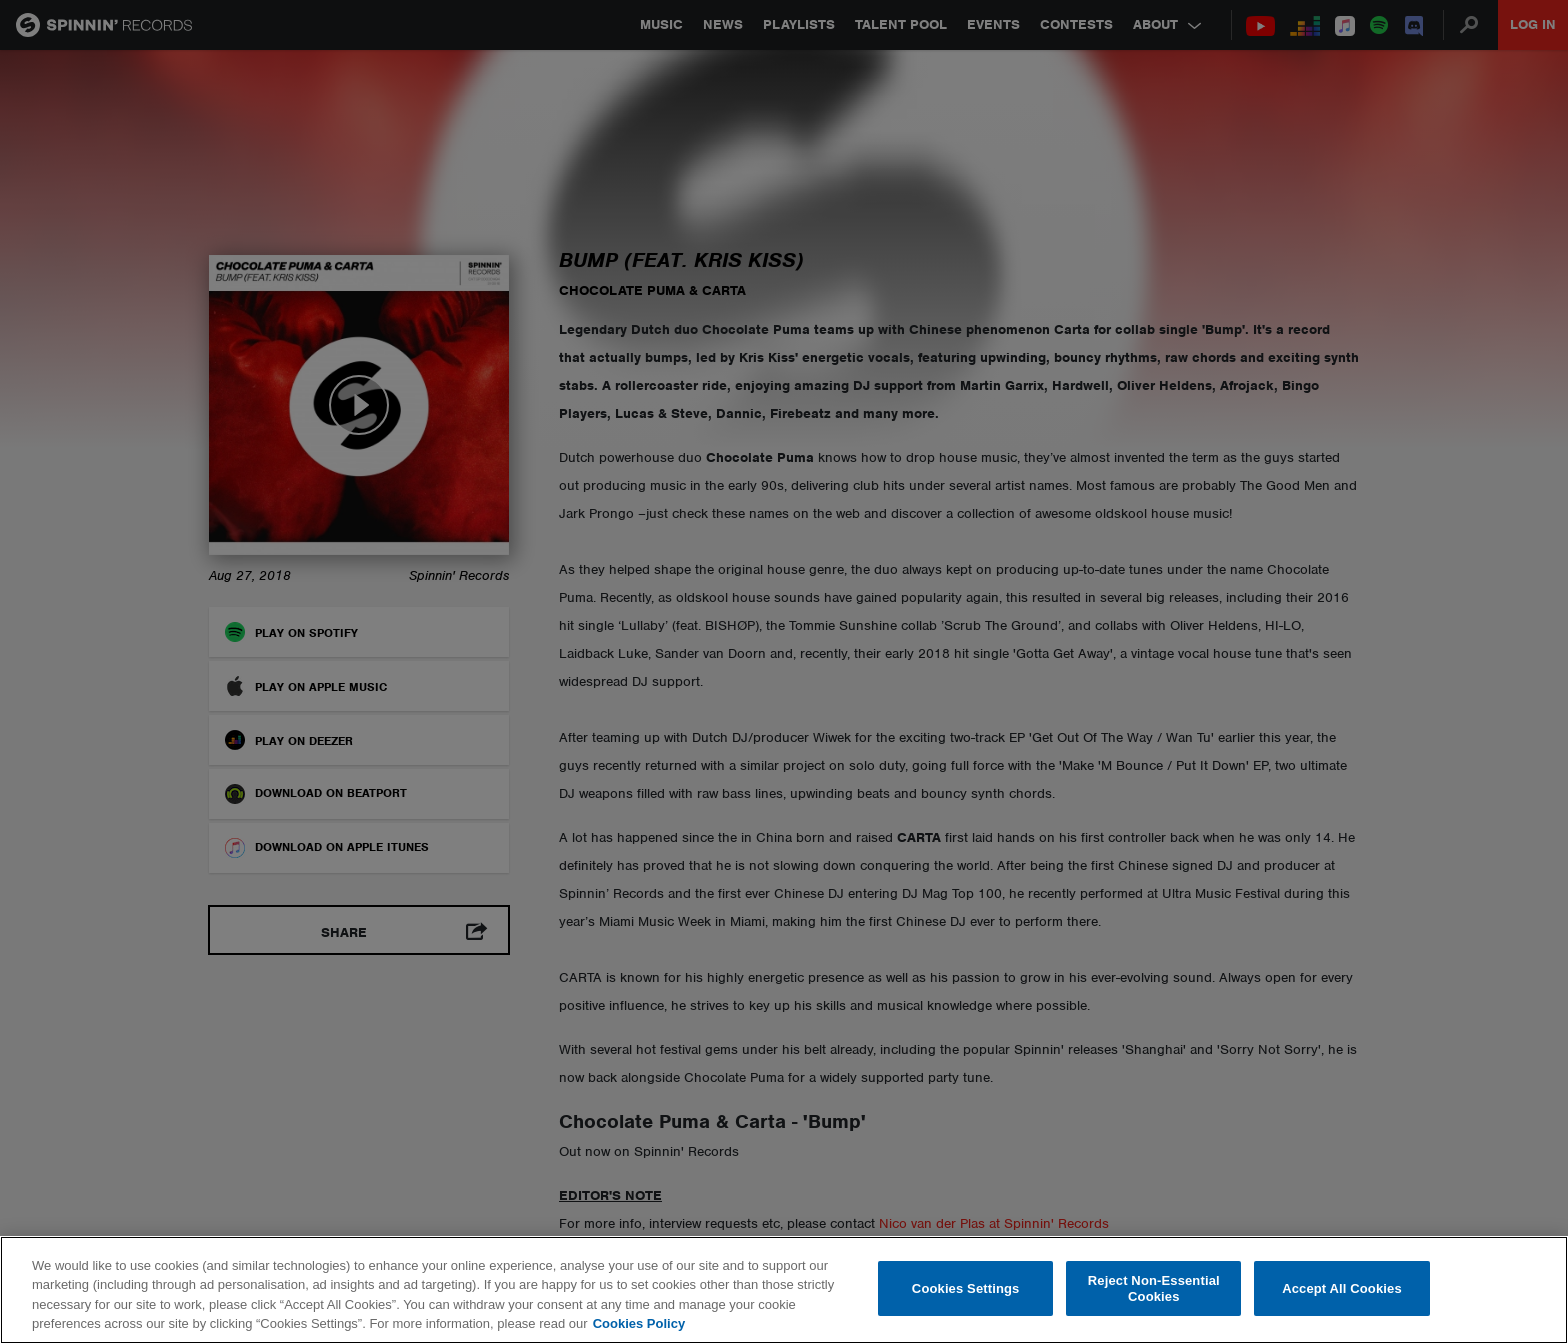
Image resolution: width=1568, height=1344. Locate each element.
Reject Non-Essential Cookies (1154, 1288)
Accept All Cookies (1342, 1288)
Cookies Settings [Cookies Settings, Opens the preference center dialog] (966, 1288)
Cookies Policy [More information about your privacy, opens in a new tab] (639, 1323)
